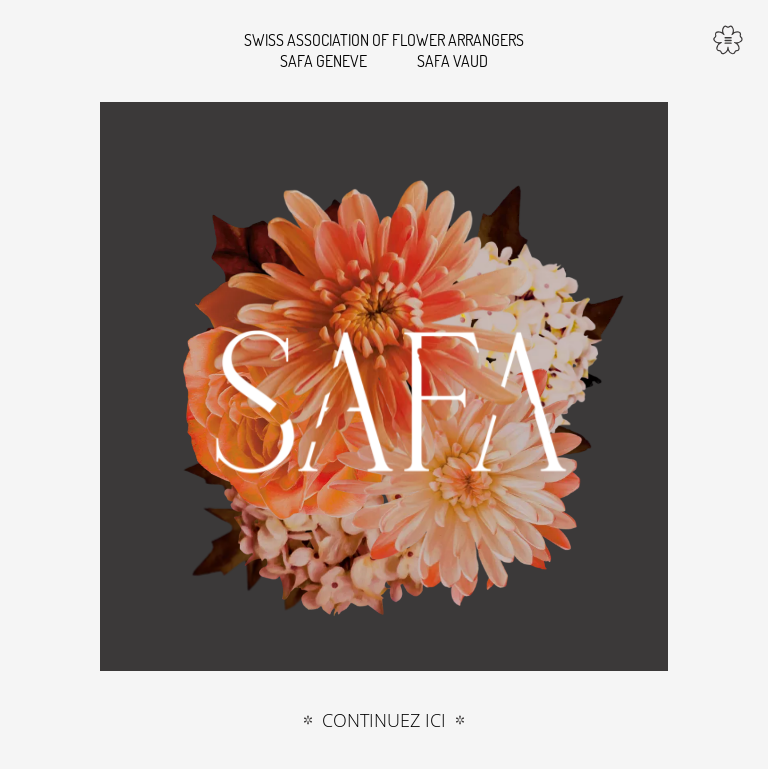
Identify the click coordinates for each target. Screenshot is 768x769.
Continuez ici (384, 720)
